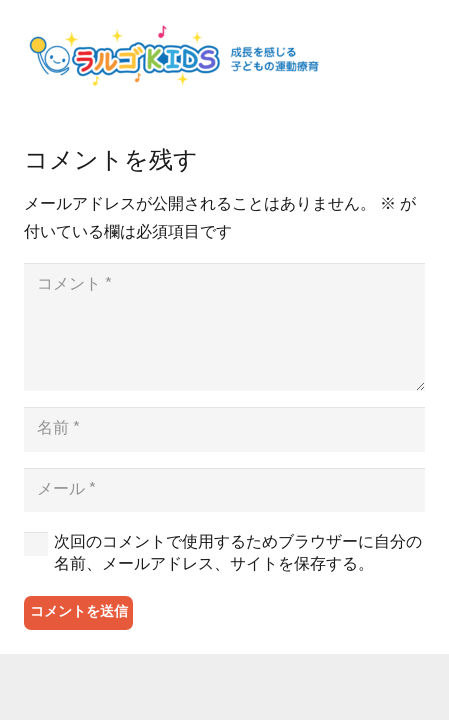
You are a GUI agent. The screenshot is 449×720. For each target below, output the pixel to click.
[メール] (224, 490)
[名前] (224, 429)
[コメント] (224, 327)
